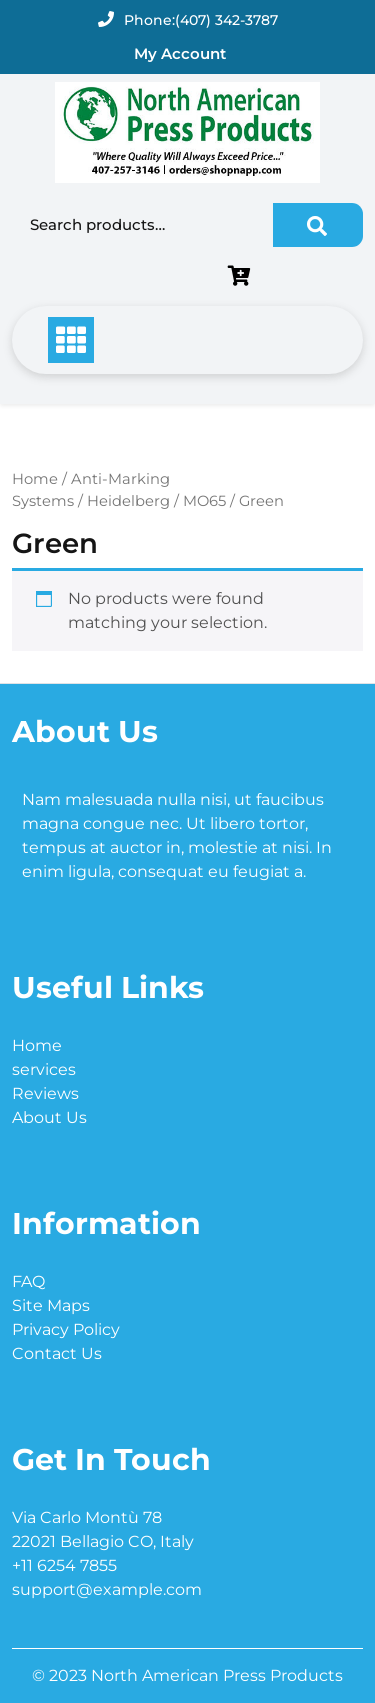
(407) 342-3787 (226, 20)
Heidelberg (128, 501)
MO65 (204, 501)
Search (318, 225)
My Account (180, 53)
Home (35, 479)
